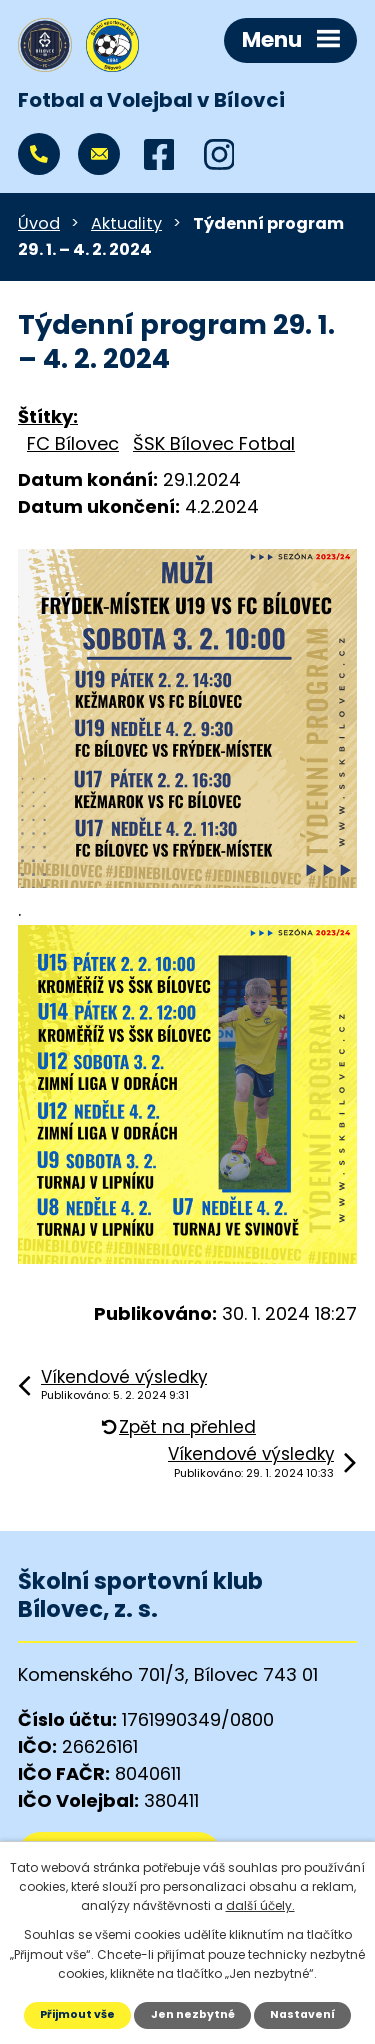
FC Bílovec (73, 443)
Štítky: (48, 416)
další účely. (260, 1905)
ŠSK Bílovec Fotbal (214, 443)
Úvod (39, 223)
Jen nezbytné (193, 2014)
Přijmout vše (77, 2014)
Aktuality (126, 223)
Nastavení (302, 2014)
